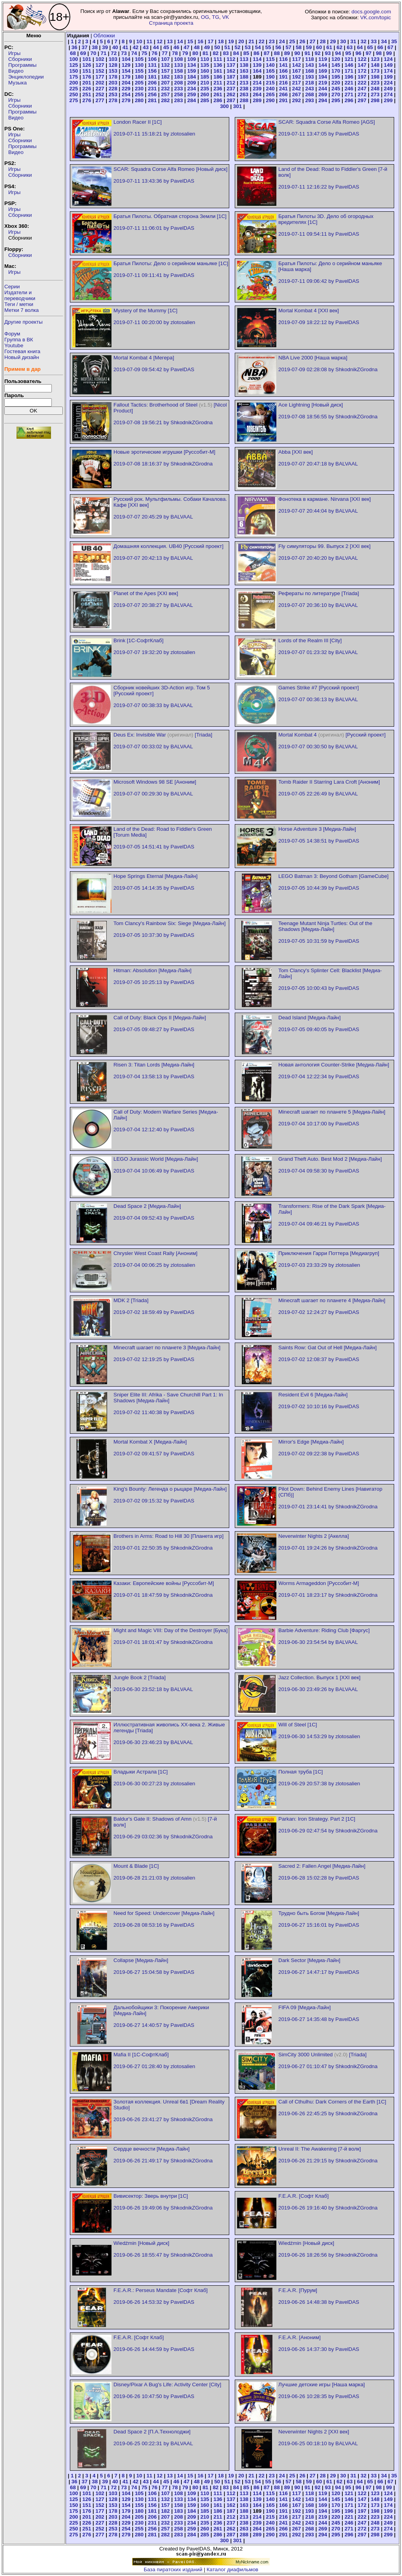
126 (86, 65)
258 (178, 94)
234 (191, 89)
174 (388, 71)
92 (318, 53)
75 (144, 53)
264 (257, 94)
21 (251, 41)
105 (139, 59)
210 (204, 83)
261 (218, 94)
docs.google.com (371, 12)
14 (180, 41)
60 (319, 47)
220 (335, 83)
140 (270, 65)
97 (368, 53)
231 (152, 89)
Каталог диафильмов (232, 2569)
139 (257, 65)
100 (73, 59)
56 (278, 47)
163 (244, 71)
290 (270, 100)
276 (86, 100)
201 (86, 83)
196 (349, 77)
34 (384, 41)
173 (375, 71)
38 (95, 47)
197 (362, 77)
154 (126, 71)
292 (296, 100)
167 (296, 71)
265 (270, 94)
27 (313, 41)
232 (165, 89)
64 (360, 47)
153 (113, 71)
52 (238, 47)
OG (205, 17)
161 (218, 71)
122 (362, 59)
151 (86, 71)
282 (165, 100)
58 (299, 47)
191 (283, 77)
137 (231, 65)
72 (114, 53)
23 (272, 41)
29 (333, 41)
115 (270, 59)
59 (309, 47)
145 (335, 65)
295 (335, 100)
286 (218, 100)
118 (309, 59)
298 (375, 100)
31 (353, 41)
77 (165, 53)
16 (200, 41)
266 (283, 94)
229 (126, 89)
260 (204, 94)
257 (165, 94)
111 (218, 59)
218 (309, 83)
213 (244, 83)
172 (362, 71)
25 (292, 41)
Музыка (17, 83)
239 (257, 89)
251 (86, 94)
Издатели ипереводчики (19, 295)
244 (322, 89)
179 (126, 77)
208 (178, 83)
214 (257, 83)
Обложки (104, 35)
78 (175, 53)
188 (244, 77)
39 (105, 47)
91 (308, 53)
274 (388, 94)
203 (113, 83)
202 (99, 83)
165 (270, 71)
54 (258, 47)
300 (224, 106)
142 (296, 65)
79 (185, 53)
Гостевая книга (22, 351)
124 (388, 59)
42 (136, 47)
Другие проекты (23, 322)
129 (126, 65)
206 (152, 83)
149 (388, 65)
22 (262, 41)
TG (215, 17)
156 (152, 71)
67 (390, 47)
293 (309, 100)
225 (73, 89)
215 (270, 83)
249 (388, 89)
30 (343, 41)
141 (283, 65)
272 (362, 94)
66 (380, 47)
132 (165, 65)
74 (134, 53)
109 (191, 59)
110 (204, 59)
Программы (22, 65)
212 (231, 83)
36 (74, 47)
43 (146, 47)
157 (165, 71)
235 (204, 89)
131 (152, 65)
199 (388, 77)
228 (113, 89)
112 (231, 59)
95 (348, 53)
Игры (14, 53)
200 (73, 83)
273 (375, 94)
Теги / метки (18, 304)
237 (231, 89)
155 (139, 71)
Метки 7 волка (21, 310)
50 (217, 47)
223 (375, 83)
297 (362, 100)
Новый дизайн (21, 357)
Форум (12, 334)
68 (73, 53)
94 (338, 53)
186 (218, 77)
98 (379, 53)
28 (323, 41)
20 (241, 41)
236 (218, 89)
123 (375, 59)
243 (309, 89)
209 (191, 83)
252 (99, 94)
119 (322, 59)
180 (139, 77)
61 (329, 47)
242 (296, 89)
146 (349, 65)
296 (349, 100)
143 (309, 65)
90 (297, 53)
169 (322, 71)
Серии (12, 286)
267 (296, 94)
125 (73, 65)
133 (178, 65)
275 (73, 100)
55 (268, 47)
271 (349, 94)
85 (246, 53)
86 (256, 53)
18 (221, 41)
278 (113, 100)
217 (296, 83)
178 (113, 77)
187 (231, 77)
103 (113, 59)
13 (170, 41)
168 (309, 71)
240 (270, 89)
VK (225, 17)
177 (99, 77)
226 (86, 89)
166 (283, 71)
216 (283, 83)
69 (83, 53)
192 (296, 77)
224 (388, 83)
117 (296, 59)
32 (364, 41)
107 (165, 59)
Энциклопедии (26, 77)
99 (389, 53)
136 (218, 65)
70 (93, 53)
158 (178, 71)
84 (236, 53)
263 (244, 94)
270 (335, 94)
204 (126, 83)
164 (257, 71)
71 (103, 53)
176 (86, 77)
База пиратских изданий (173, 2569)
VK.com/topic (375, 17)
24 (282, 41)
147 (362, 65)
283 (178, 100)
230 (139, 89)
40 (115, 47)
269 (322, 94)
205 (139, 83)
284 (191, 100)
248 (375, 89)
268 (309, 94)
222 (362, 83)
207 (165, 83)
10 (139, 41)
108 (178, 59)
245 (335, 89)
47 (187, 47)
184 (191, 77)
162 (231, 71)
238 (244, 89)
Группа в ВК (18, 340)
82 (216, 53)
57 (288, 47)
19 (231, 41)
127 (99, 65)
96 (358, 53)
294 (322, 100)
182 (165, 77)
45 (166, 47)
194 (322, 77)
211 (218, 83)
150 (73, 71)
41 (125, 47)
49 (207, 47)
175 (73, 77)
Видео (16, 71)
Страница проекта (171, 23)
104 (126, 59)
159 (191, 71)
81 (205, 53)
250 (73, 94)
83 (226, 53)
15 (190, 41)
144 (322, 65)
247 (362, 89)
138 (244, 65)
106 (152, 59)
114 (257, 59)
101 (86, 59)
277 (99, 100)
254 (126, 94)
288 (244, 100)
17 (211, 41)
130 (139, 65)
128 (113, 65)
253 (113, 94)
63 (350, 47)
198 (375, 77)
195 (335, 77)
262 (231, 94)
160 (204, 71)
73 (124, 53)
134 (191, 65)
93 (328, 53)
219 (322, 83)
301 (237, 106)
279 (126, 100)
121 (349, 59)
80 (195, 53)
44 (156, 47)
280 (139, 100)
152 (99, 71)
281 (152, 100)
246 (349, 89)
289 (257, 100)
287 (231, 100)
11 (149, 41)
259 (191, 94)
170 (335, 71)
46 (176, 47)
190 (270, 77)
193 (309, 77)
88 (277, 53)
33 (374, 41)
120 (335, 59)
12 (160, 41)
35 (394, 41)
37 (85, 47)
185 (204, 77)
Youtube (13, 345)
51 (227, 47)
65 (370, 47)
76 (154, 53)
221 (349, 83)
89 (287, 53)
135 (204, 65)
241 (283, 89)
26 (302, 41)
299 (388, 100)
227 (99, 89)
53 (248, 47)
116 (283, 59)
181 (152, 77)
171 (349, 71)
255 (139, 94)
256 (152, 94)
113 (244, 59)
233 (178, 89)
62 (339, 47)
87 (267, 53)
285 (204, 100)
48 (197, 47)
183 (178, 77)
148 (375, 65)
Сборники (20, 59)
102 (99, 59)
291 (283, 100)
